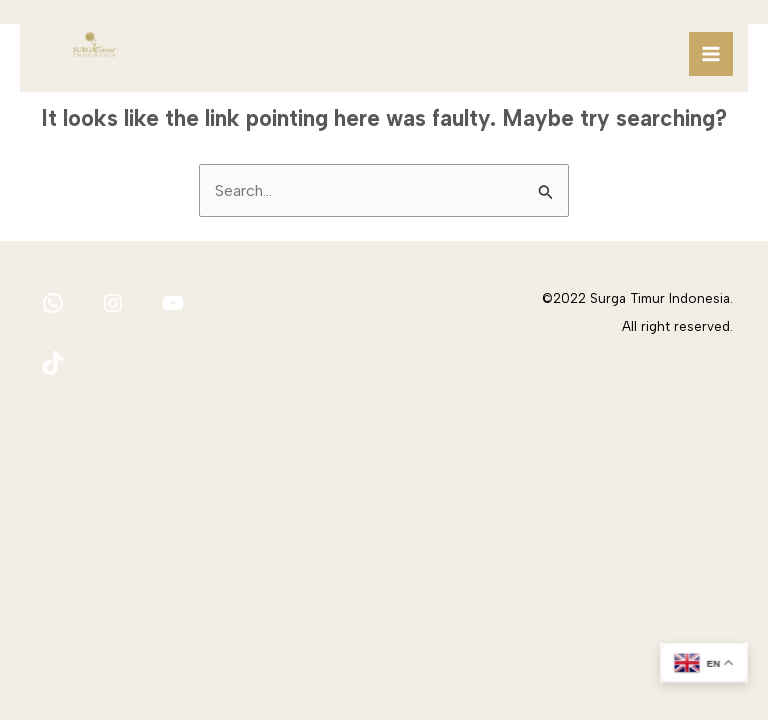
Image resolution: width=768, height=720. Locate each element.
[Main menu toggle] (711, 54)
